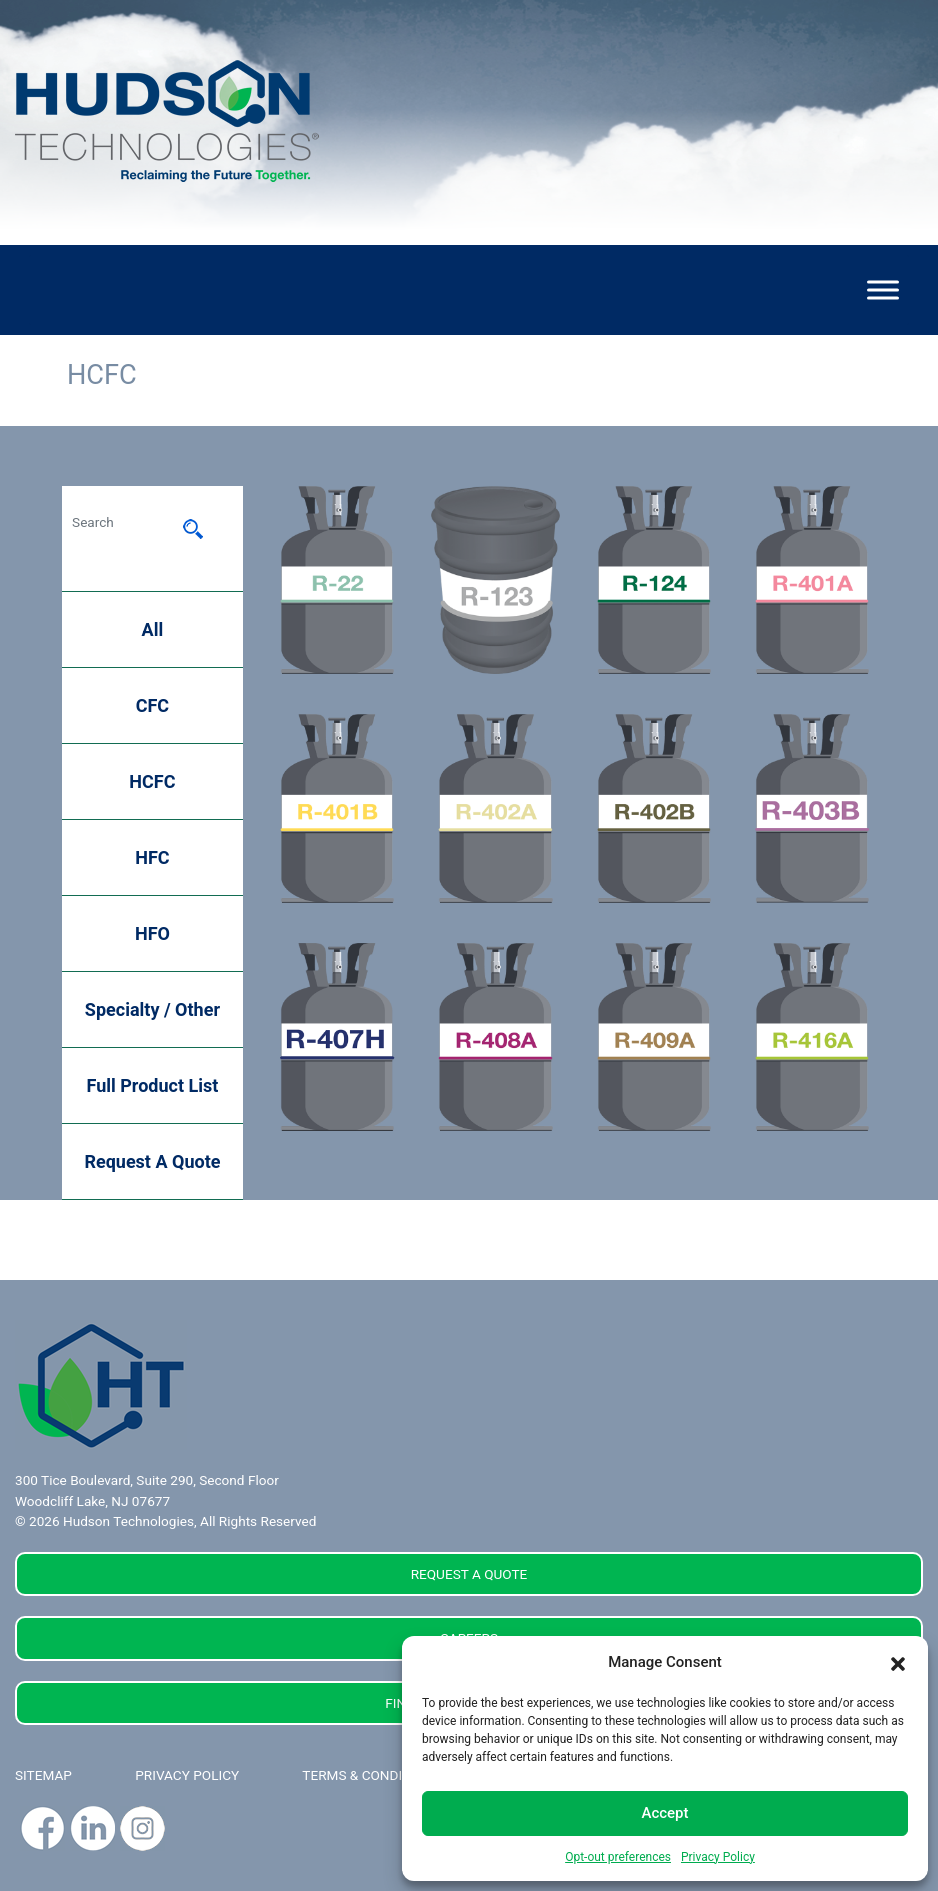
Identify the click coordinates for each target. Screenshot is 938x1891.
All (153, 629)
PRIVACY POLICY (187, 1775)
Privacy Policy (718, 1857)
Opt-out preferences (618, 1857)
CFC (152, 705)
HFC (152, 857)
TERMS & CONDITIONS (371, 1775)
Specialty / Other (152, 1009)
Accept (664, 1813)
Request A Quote (152, 1161)
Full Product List (153, 1085)
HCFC (152, 781)
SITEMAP (43, 1775)
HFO (152, 933)
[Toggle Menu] (883, 289)
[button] (898, 1662)
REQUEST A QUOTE (469, 1574)
